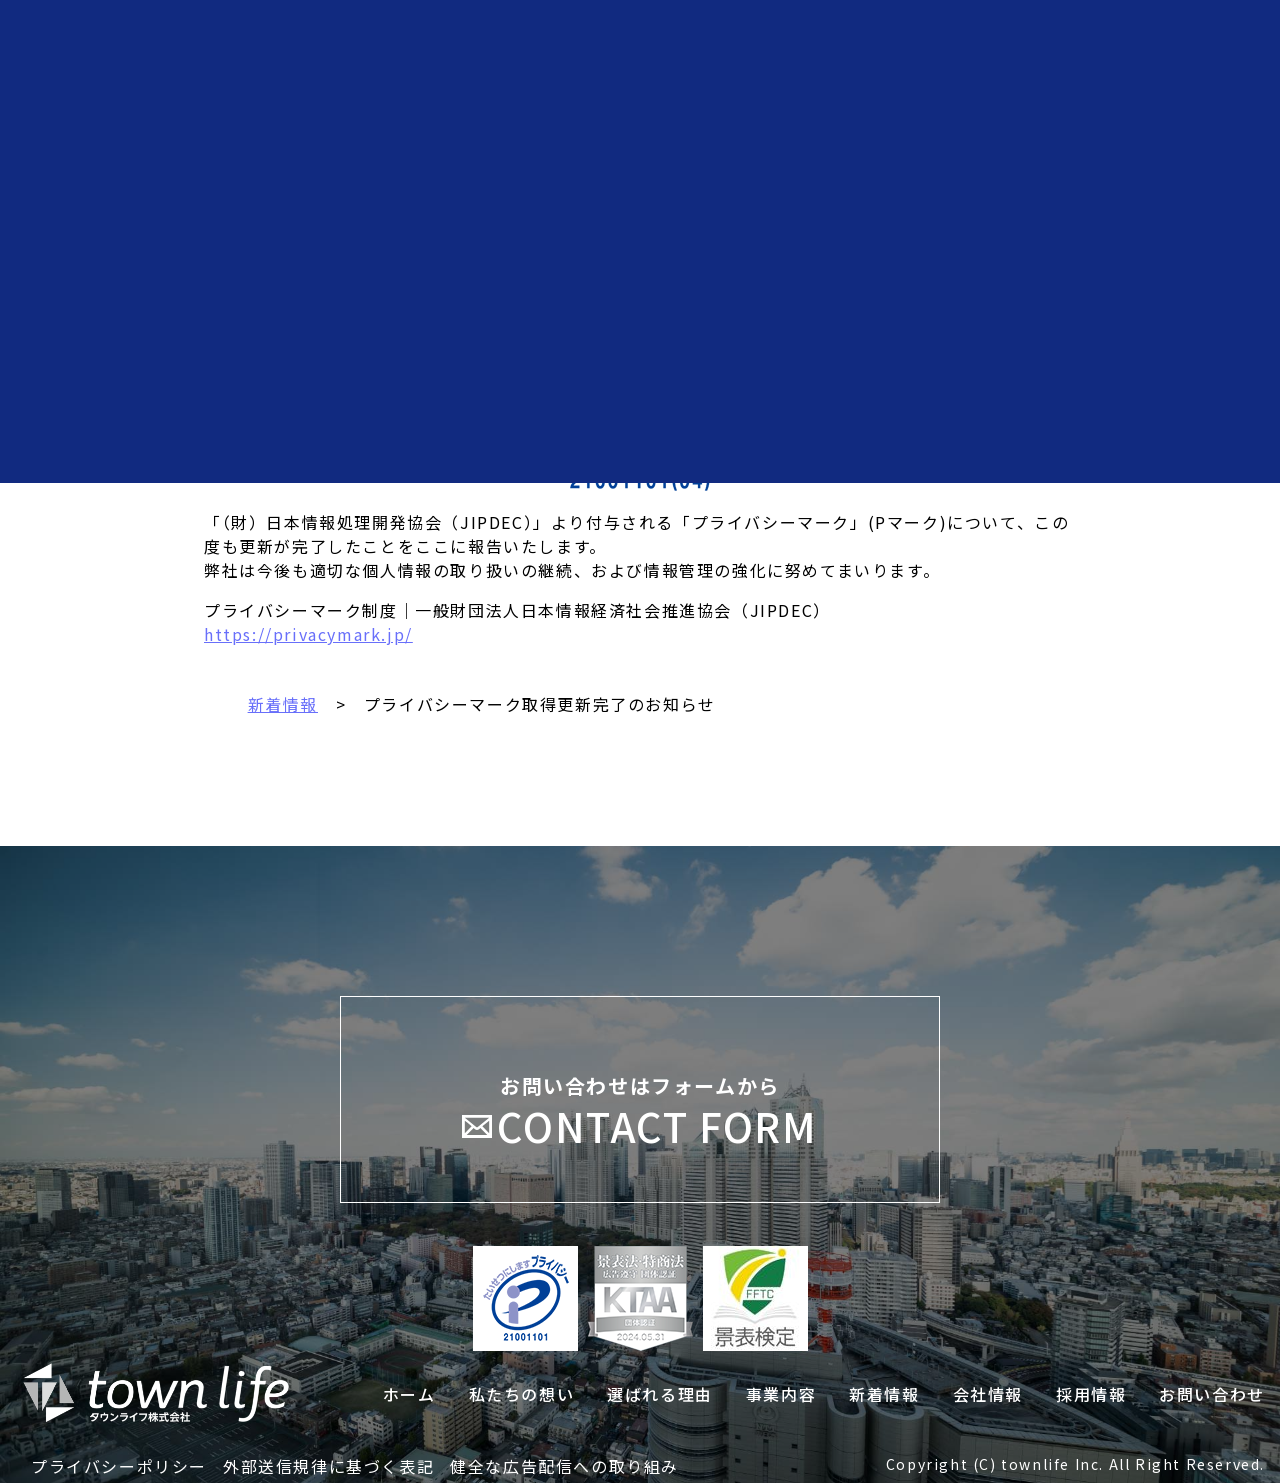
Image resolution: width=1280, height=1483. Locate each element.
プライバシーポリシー (119, 1466)
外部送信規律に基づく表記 (328, 1466)
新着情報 (283, 704)
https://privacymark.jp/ (308, 634)
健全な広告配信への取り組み (564, 1466)
